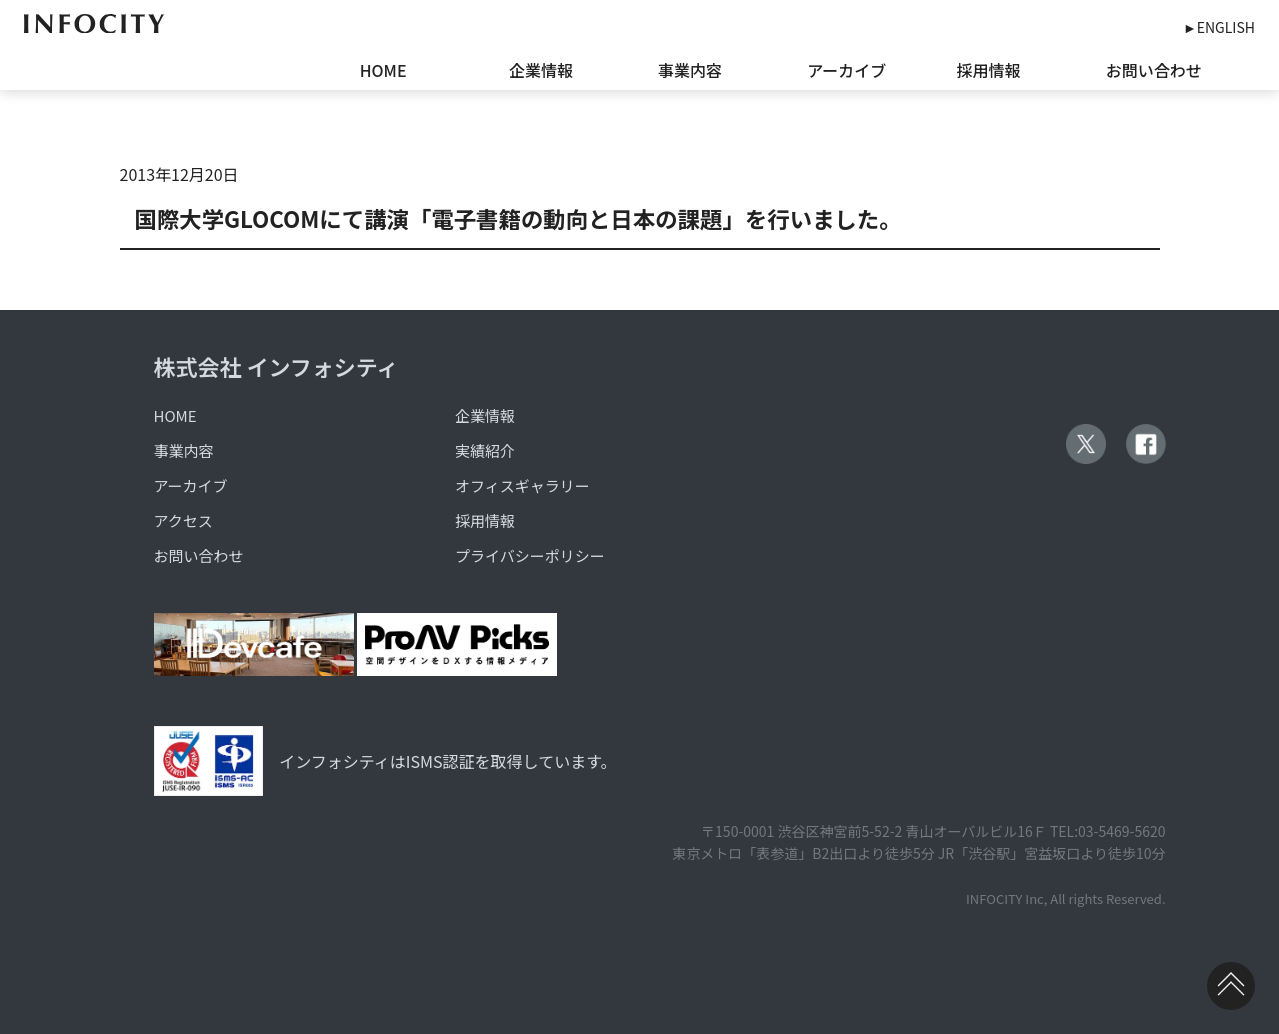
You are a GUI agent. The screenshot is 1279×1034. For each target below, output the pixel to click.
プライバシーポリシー (530, 555)
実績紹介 (485, 450)
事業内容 (690, 70)
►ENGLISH (1219, 27)
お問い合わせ (1154, 70)
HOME (383, 70)
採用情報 (989, 70)
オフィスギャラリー (522, 485)
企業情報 (541, 70)
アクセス (183, 520)
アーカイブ (846, 70)
